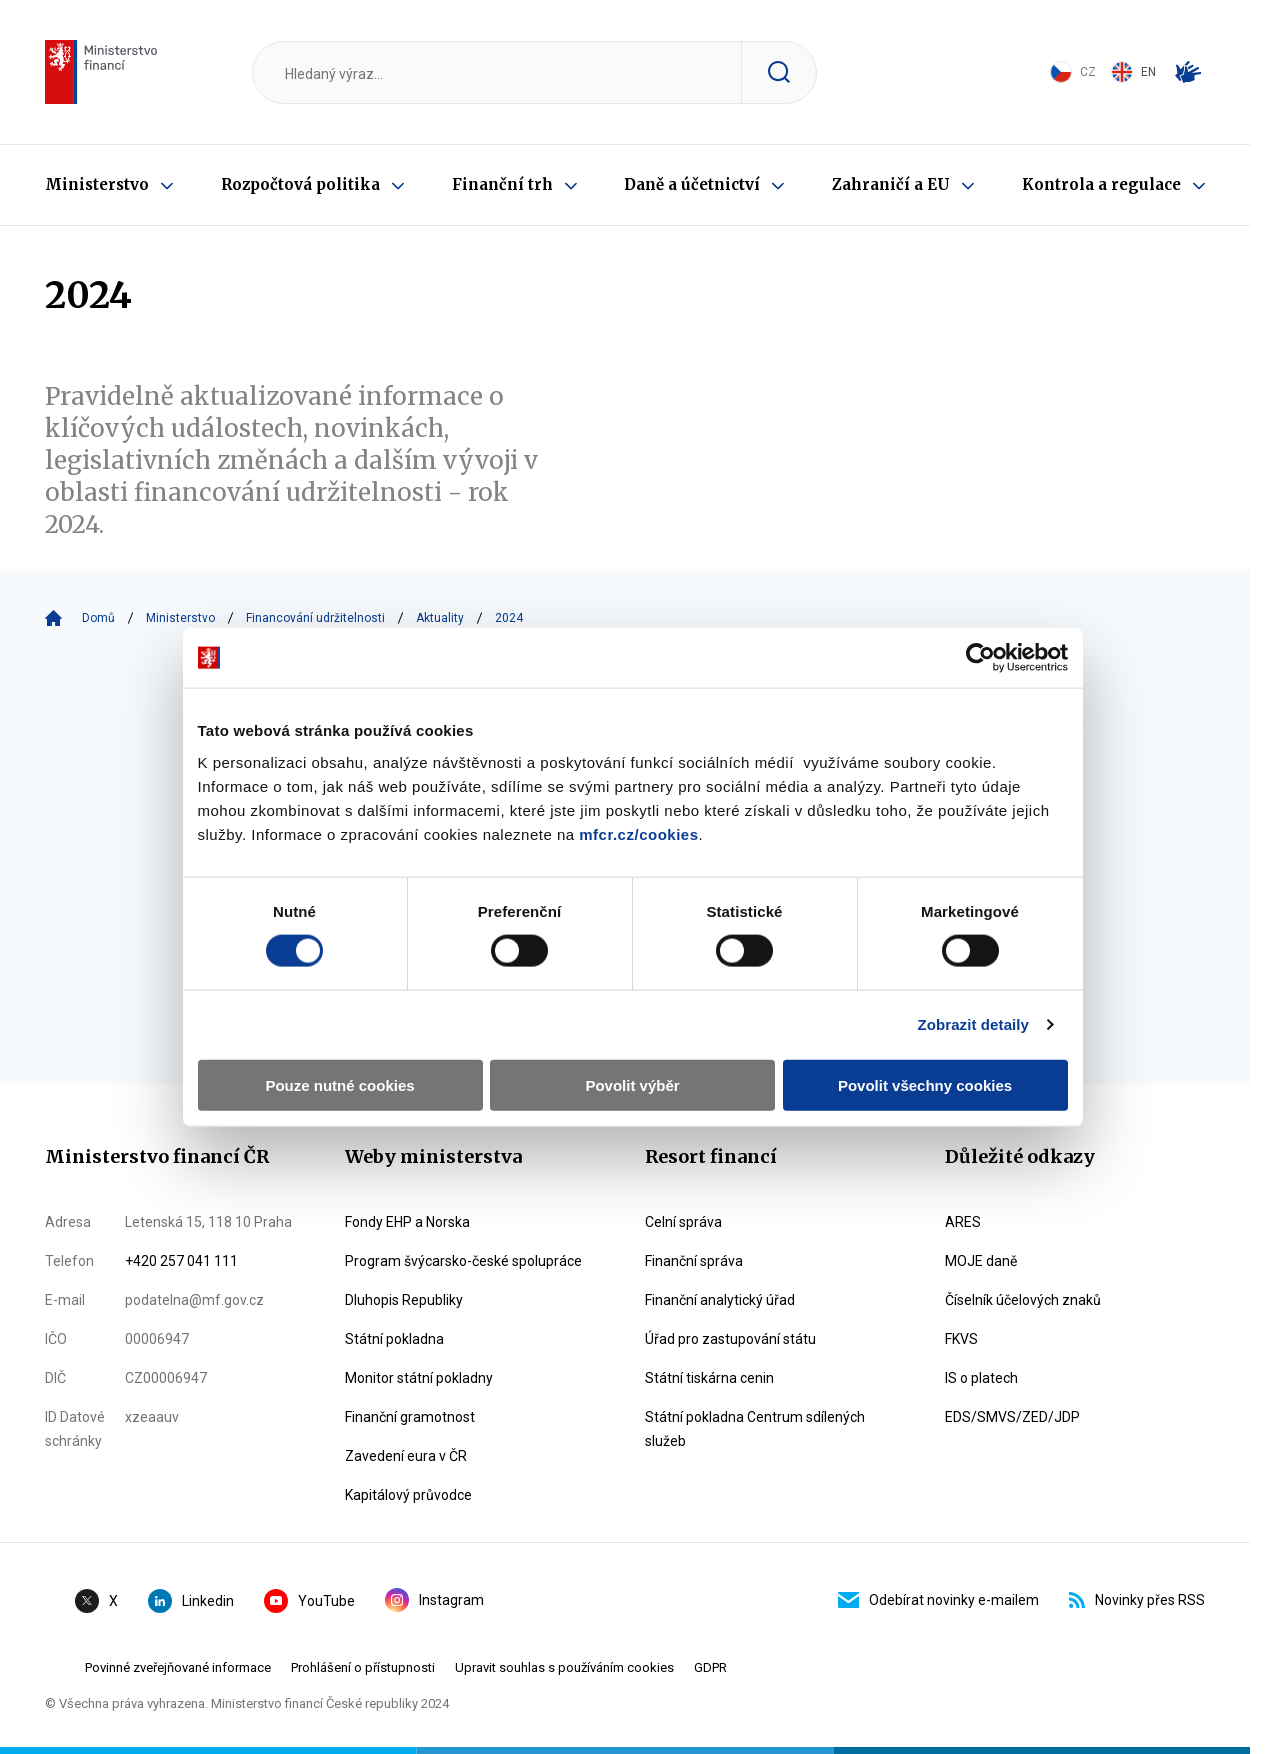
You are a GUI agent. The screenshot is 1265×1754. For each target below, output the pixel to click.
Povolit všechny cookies (928, 1063)
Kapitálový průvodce (408, 1495)
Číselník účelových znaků (1023, 1300)
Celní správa (683, 1222)
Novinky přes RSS (1137, 1600)
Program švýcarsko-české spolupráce (463, 1261)
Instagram (434, 1600)
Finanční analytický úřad (720, 1300)
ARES (963, 1222)
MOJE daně (981, 1261)
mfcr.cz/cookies (634, 812)
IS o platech (981, 1378)
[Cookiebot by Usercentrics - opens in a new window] (984, 636)
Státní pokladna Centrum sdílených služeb (755, 1429)
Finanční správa (694, 1261)
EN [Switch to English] (1133, 72)
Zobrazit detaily (978, 1002)
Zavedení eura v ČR (406, 1456)
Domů (98, 618)
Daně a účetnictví (692, 184)
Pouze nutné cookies (336, 1063)
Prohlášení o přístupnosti (363, 1667)
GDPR (710, 1667)
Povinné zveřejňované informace (178, 1667)
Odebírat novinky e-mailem (938, 1600)
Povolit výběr (632, 1063)
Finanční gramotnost (410, 1417)
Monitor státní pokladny (419, 1378)
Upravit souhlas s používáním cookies (564, 1667)
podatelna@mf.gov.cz (194, 1300)
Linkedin (191, 1601)
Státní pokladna (394, 1339)
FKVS (961, 1339)
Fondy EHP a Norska (407, 1222)
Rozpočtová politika (300, 184)
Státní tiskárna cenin (709, 1378)
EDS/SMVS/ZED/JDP (1012, 1417)
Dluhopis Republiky (404, 1300)
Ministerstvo (97, 184)
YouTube (309, 1601)
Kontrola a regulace (1101, 184)
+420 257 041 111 (181, 1261)
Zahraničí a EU (891, 184)
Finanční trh (502, 184)
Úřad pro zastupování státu (730, 1339)
